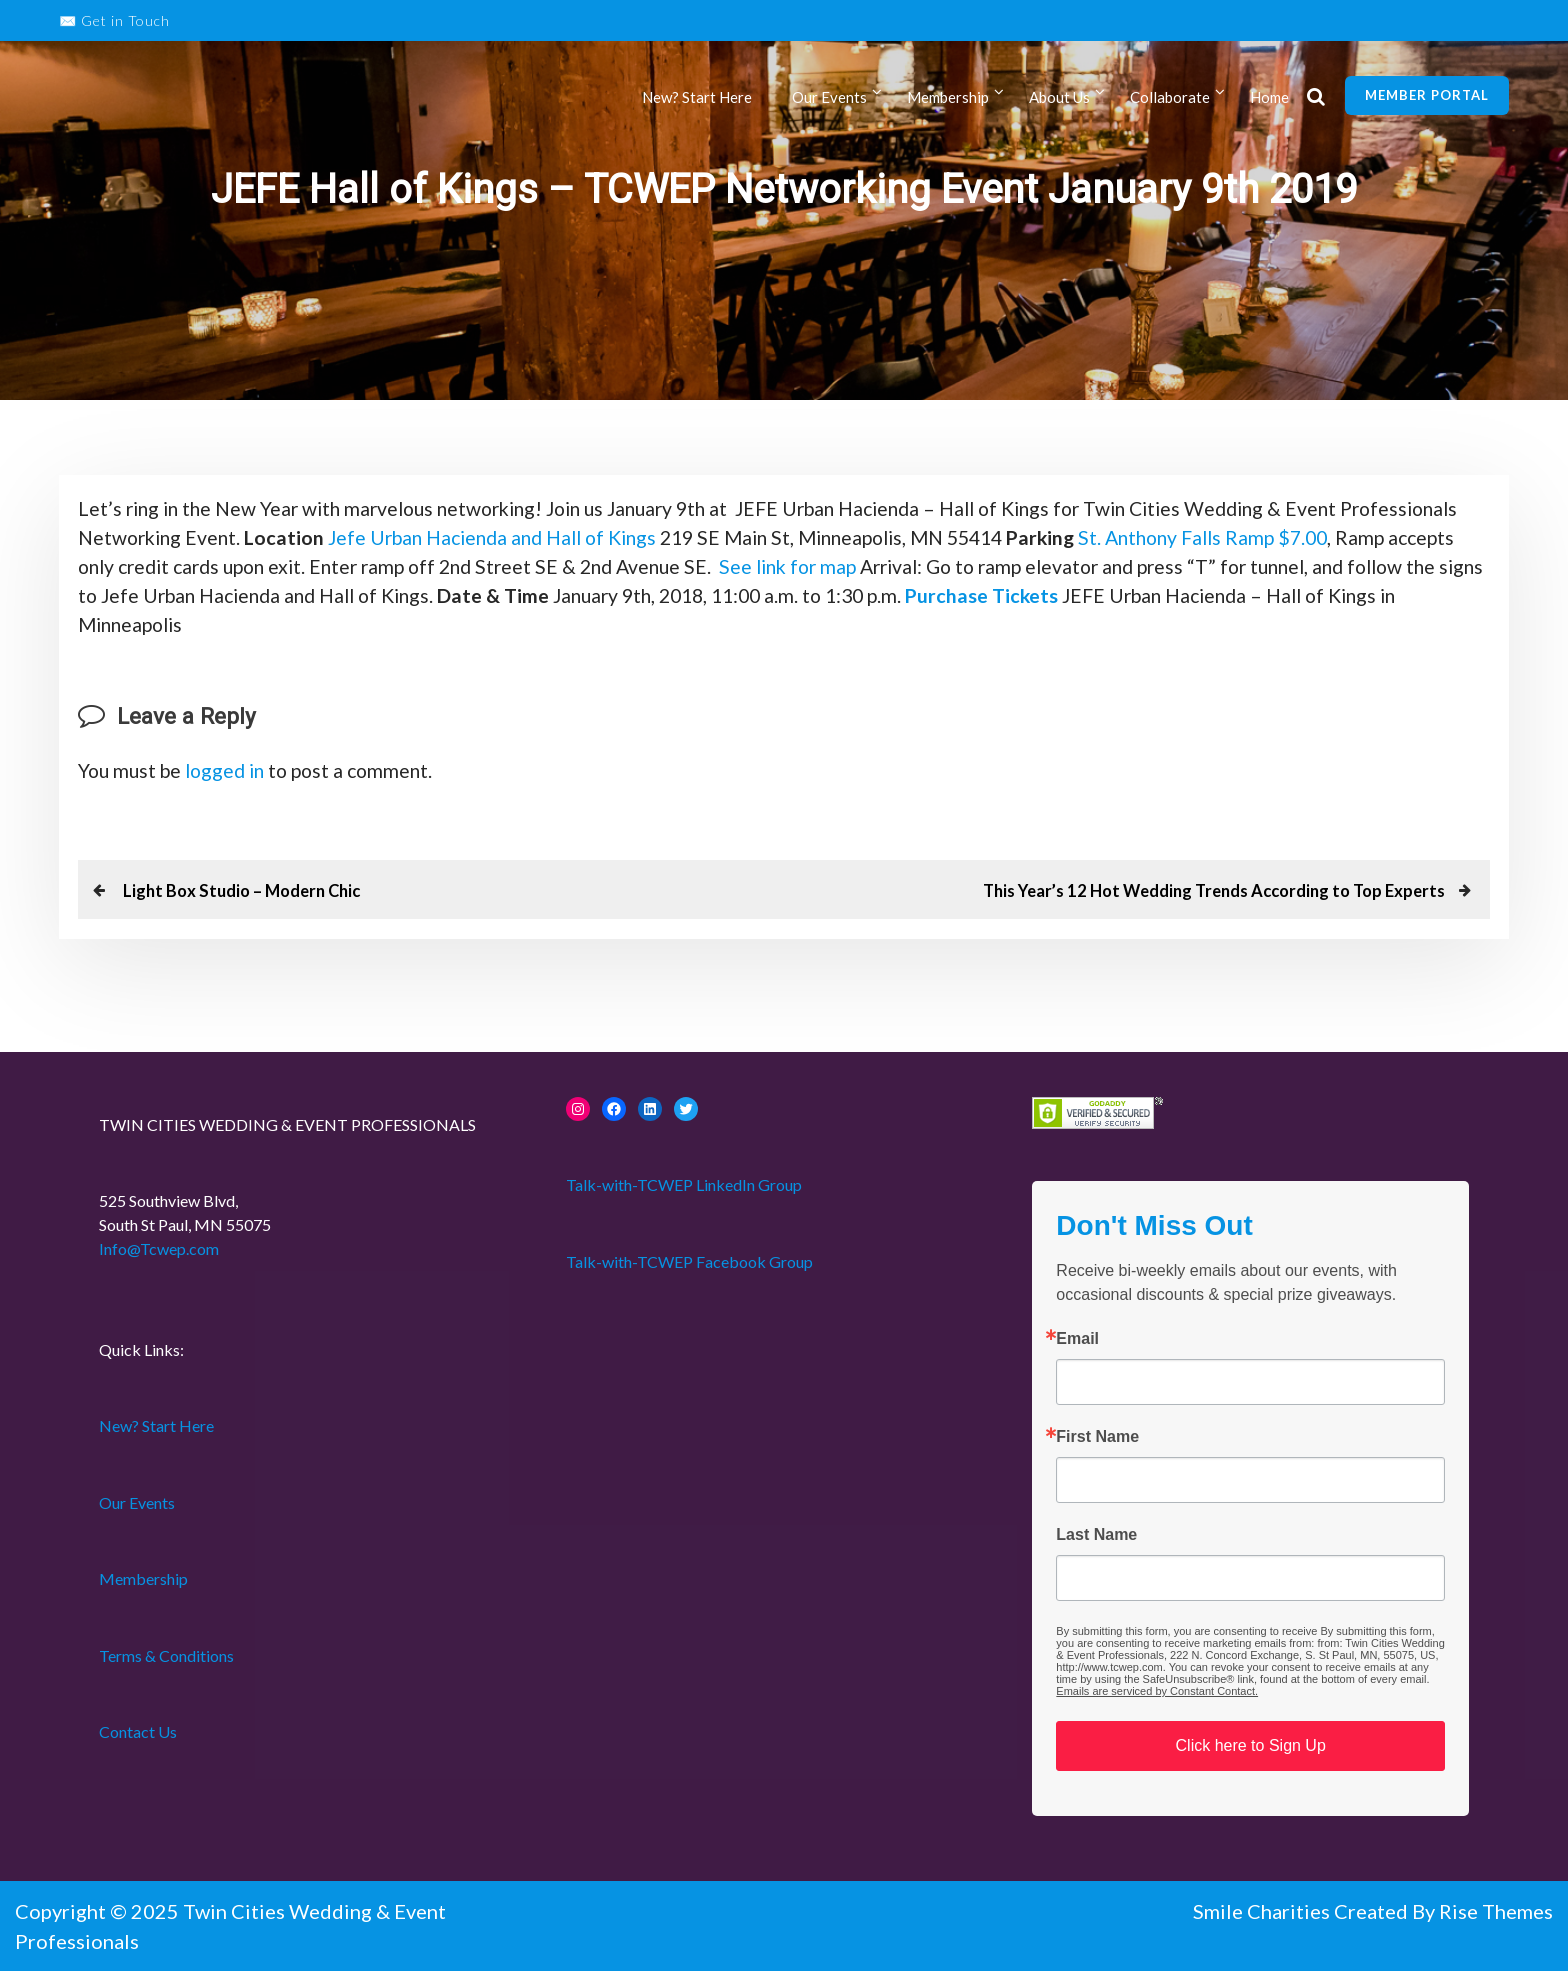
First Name (1097, 1441)
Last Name (1096, 1539)
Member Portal (1427, 95)
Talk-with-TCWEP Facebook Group (689, 1265)
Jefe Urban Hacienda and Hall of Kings (636, 539)
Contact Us (138, 1735)
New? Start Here (697, 98)
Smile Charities (1263, 1915)
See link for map (1008, 569)
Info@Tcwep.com (159, 1252)
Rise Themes (1496, 1915)
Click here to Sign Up (1251, 1749)
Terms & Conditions (166, 1659)
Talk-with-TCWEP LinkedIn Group (684, 1188)
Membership (948, 98)
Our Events (829, 98)
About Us (1059, 98)
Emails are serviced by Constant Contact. (1157, 1695)
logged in (232, 775)
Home (1269, 98)
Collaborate (1170, 98)
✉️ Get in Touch (114, 20)
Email (1077, 1343)
